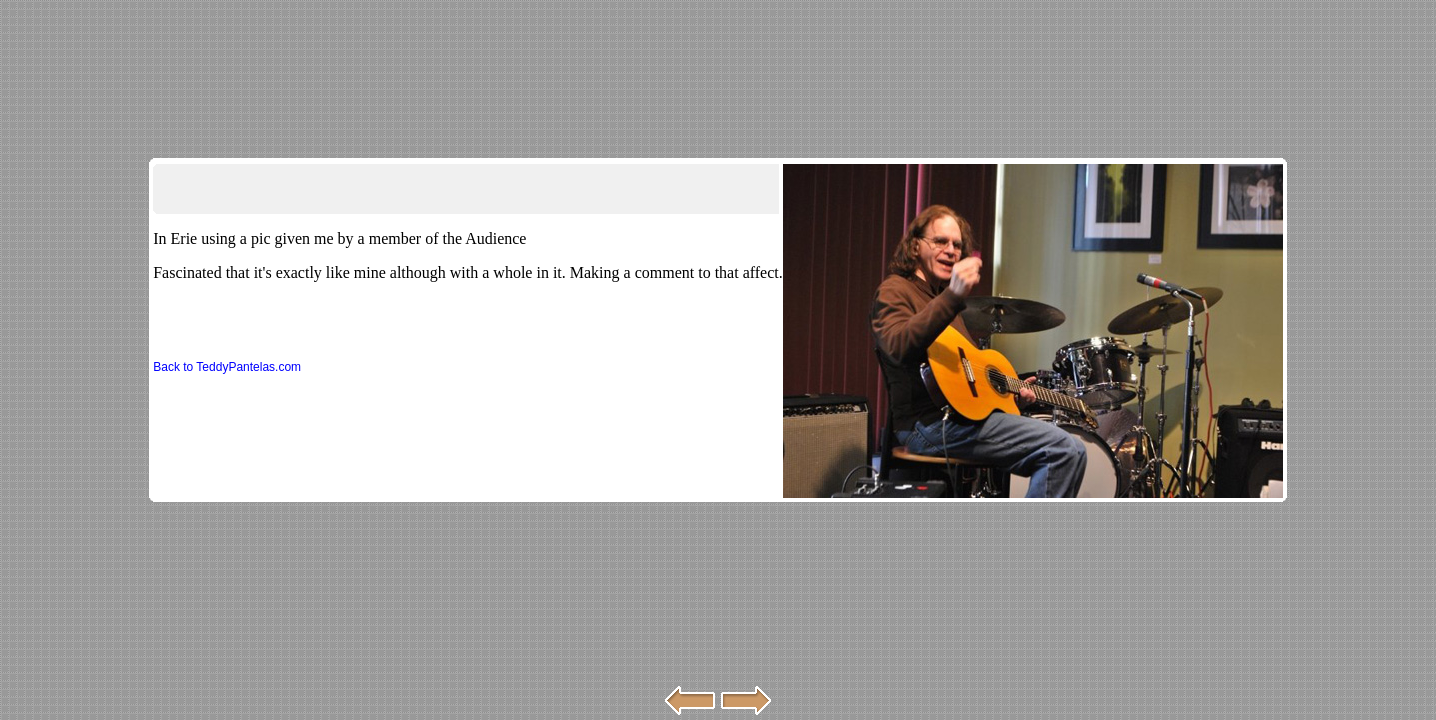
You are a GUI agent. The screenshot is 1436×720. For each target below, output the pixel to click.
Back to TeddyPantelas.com (227, 367)
